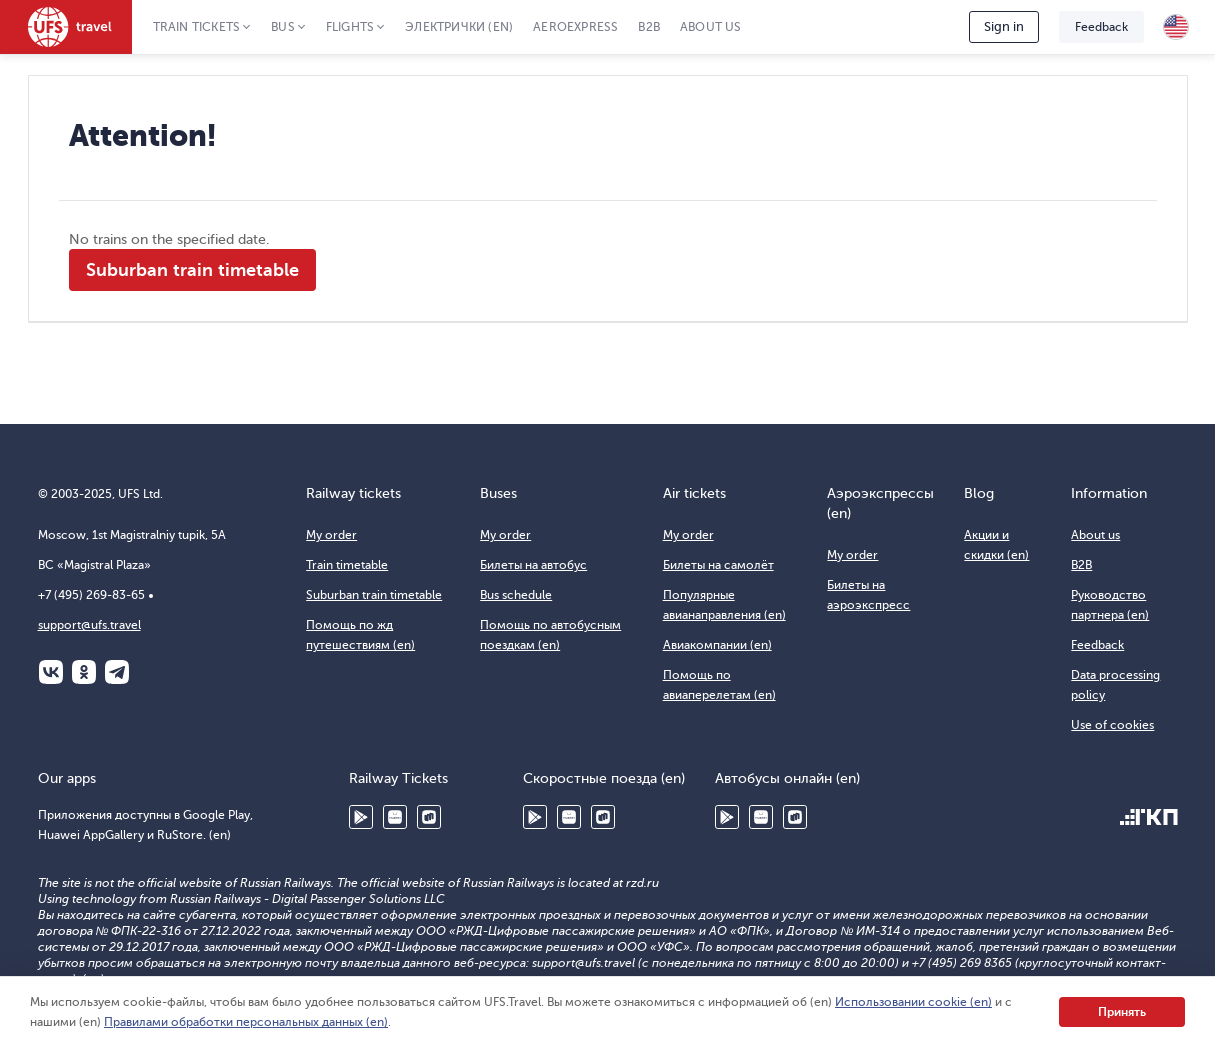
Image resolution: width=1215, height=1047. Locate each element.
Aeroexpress (575, 27)
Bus (283, 27)
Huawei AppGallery (395, 817)
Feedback (1101, 27)
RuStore (429, 817)
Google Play (361, 817)
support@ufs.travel (89, 625)
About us (711, 27)
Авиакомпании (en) (717, 645)
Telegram (117, 672)
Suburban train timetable (192, 270)
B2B (649, 27)
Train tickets (197, 27)
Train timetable (347, 565)
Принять (1122, 1012)
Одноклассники (84, 672)
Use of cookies (1112, 725)
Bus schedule (516, 595)
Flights (350, 27)
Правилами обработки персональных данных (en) (246, 1022)
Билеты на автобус (533, 565)
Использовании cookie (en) (913, 1002)
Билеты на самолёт (718, 565)
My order (331, 535)
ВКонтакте (51, 672)
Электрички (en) (459, 27)
